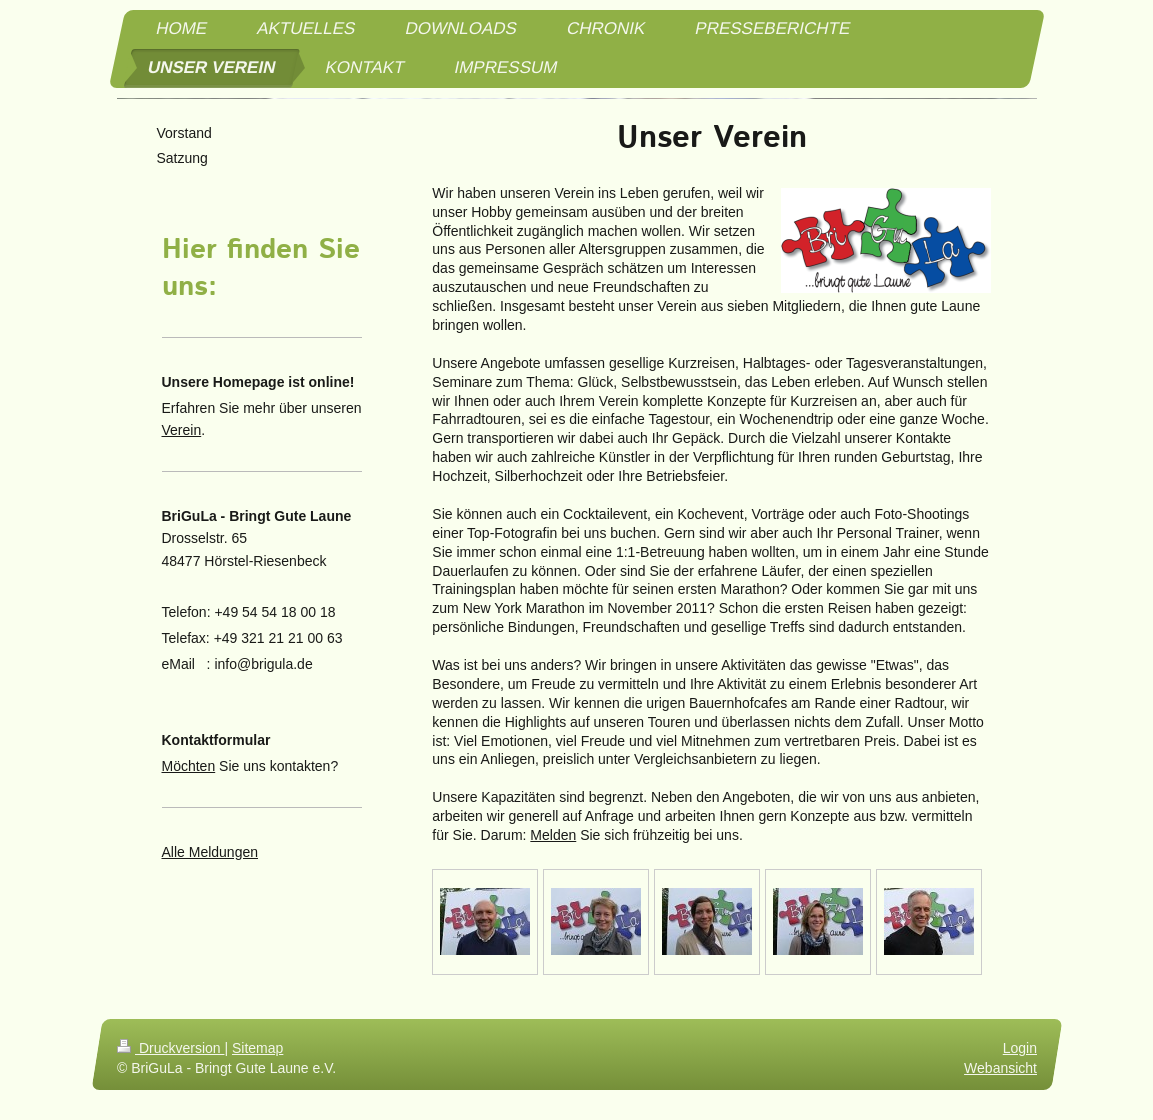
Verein (182, 430)
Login (1019, 1048)
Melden (553, 835)
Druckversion (170, 1048)
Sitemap (257, 1048)
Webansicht (1000, 1067)
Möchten (189, 766)
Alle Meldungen (210, 852)
